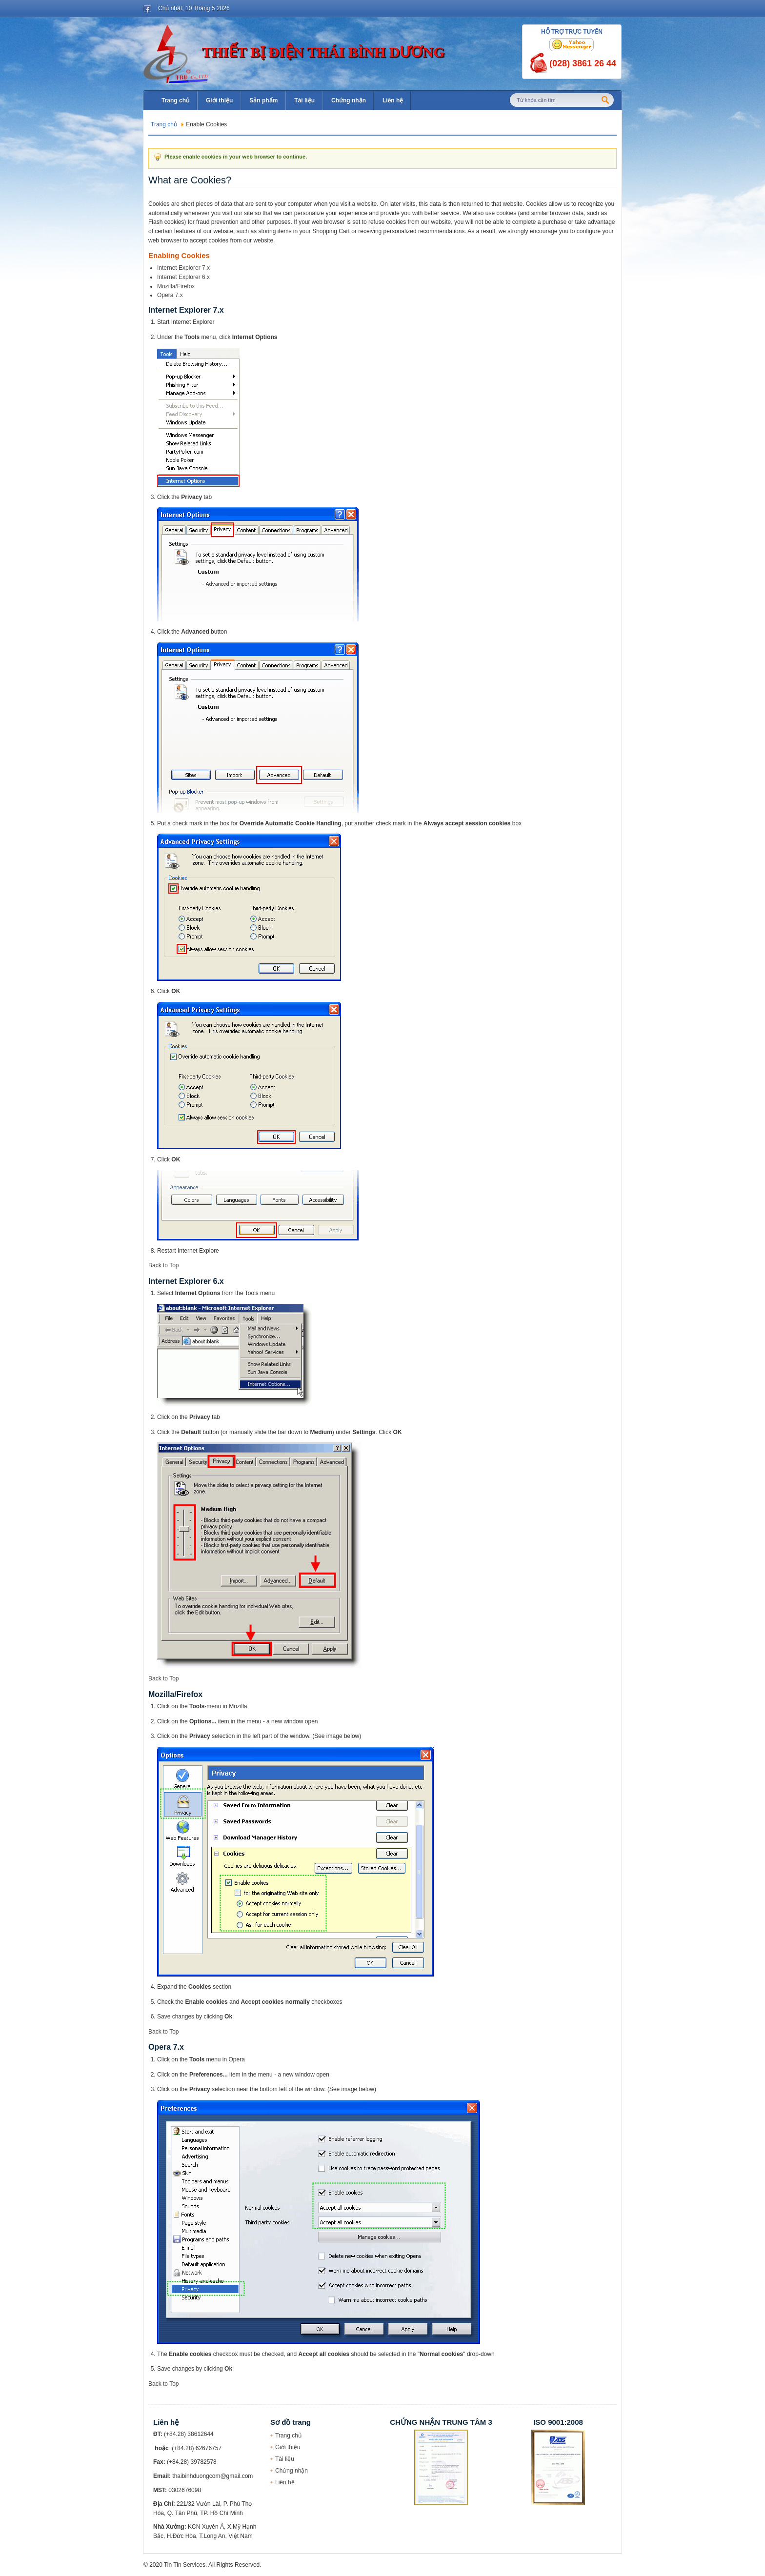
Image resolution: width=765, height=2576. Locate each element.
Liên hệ (285, 2482)
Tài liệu (284, 2459)
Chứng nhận (291, 2470)
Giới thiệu (287, 2447)
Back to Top (163, 1265)
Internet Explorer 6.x (183, 277)
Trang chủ (164, 124)
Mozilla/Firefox (176, 286)
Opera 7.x (170, 295)
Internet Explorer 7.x (183, 267)
